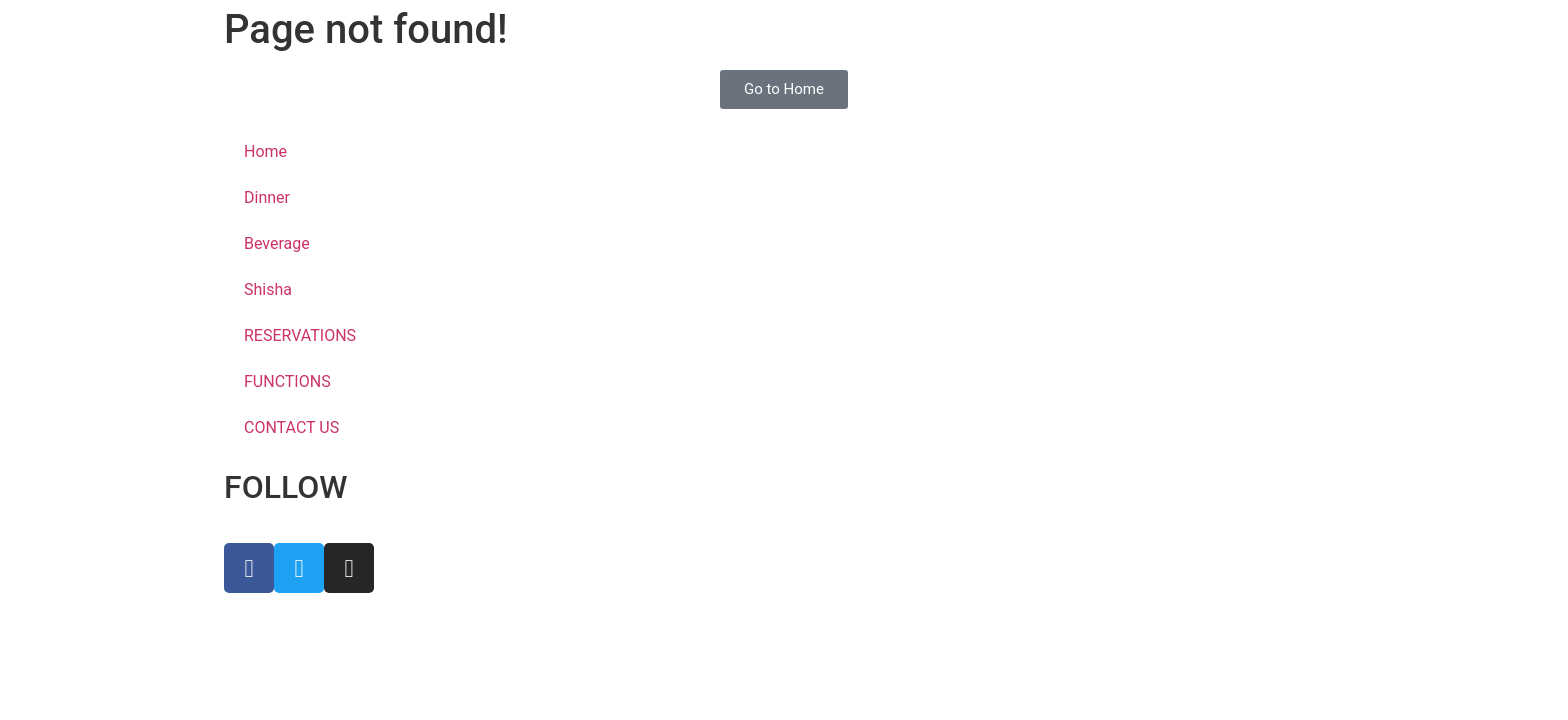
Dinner (267, 197)
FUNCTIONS (287, 381)
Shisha (268, 289)
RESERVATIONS (300, 335)
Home (265, 151)
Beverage (277, 243)
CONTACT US (291, 427)
